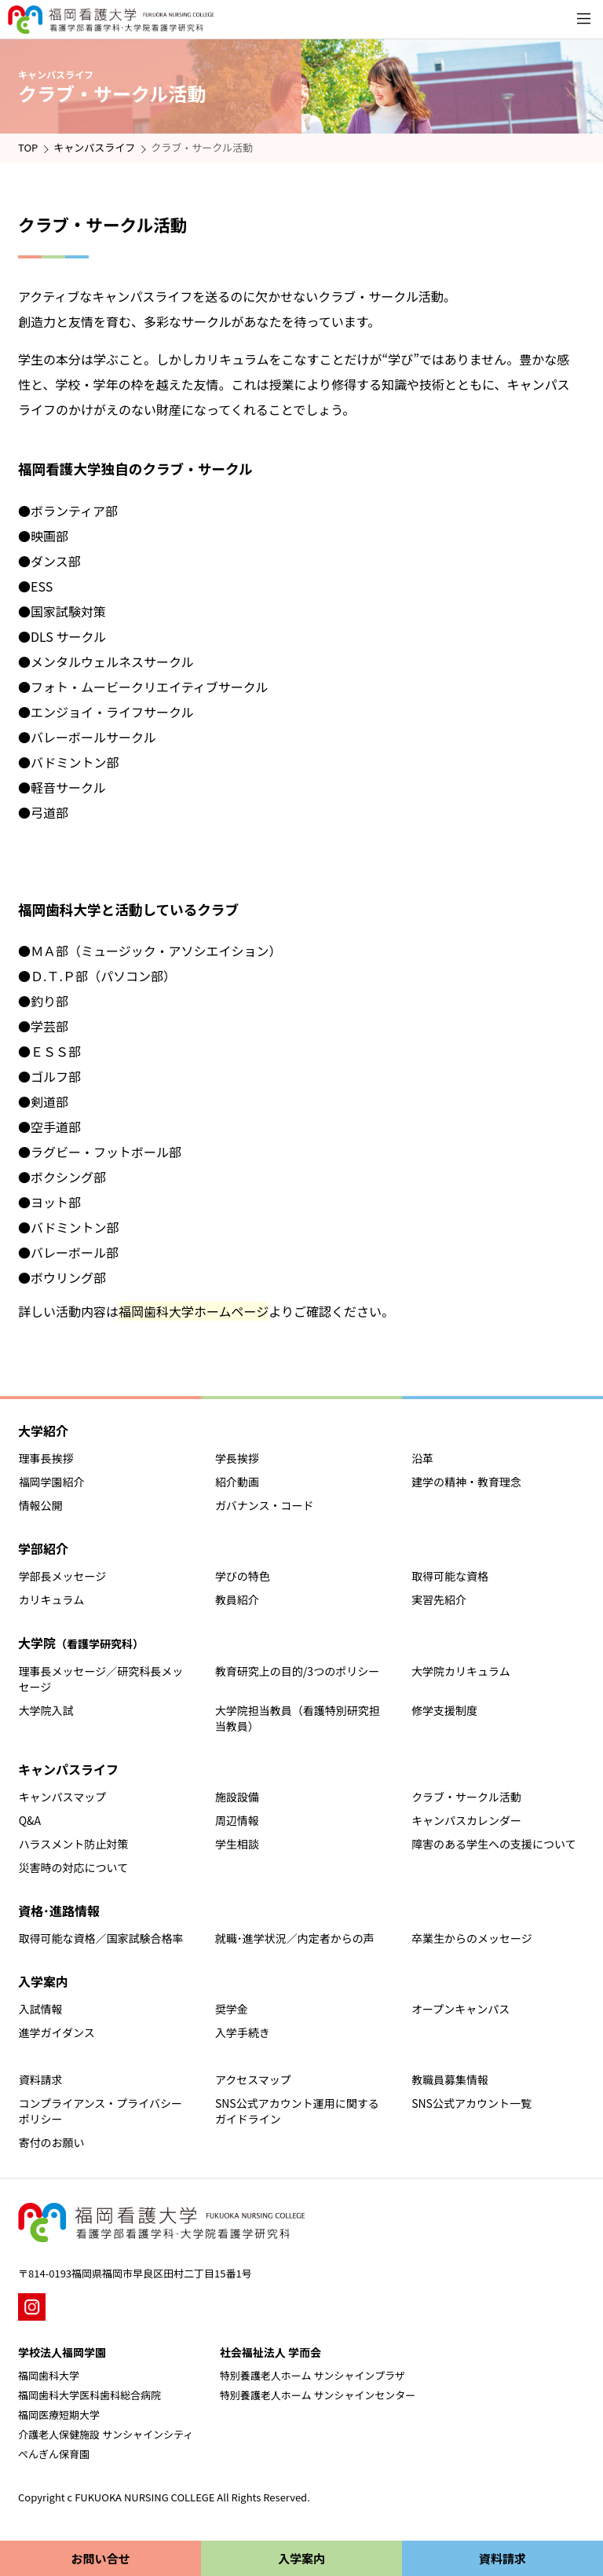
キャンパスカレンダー (466, 1820)
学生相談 (237, 1844)
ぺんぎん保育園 (54, 2453)
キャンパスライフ (94, 147)
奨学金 (231, 2009)
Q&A (30, 1820)
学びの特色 (242, 1576)
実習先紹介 (438, 1599)
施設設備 (237, 1797)
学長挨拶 (237, 1458)
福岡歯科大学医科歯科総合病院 (89, 2394)
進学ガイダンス (57, 2032)
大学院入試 (46, 1710)
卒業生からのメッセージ (471, 1938)
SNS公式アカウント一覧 (471, 2103)
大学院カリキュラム (460, 1671)
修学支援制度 (444, 1710)
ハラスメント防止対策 (74, 1844)
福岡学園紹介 (52, 1482)
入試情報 (41, 2009)
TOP (28, 147)
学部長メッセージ (63, 1576)
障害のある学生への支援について (493, 1844)
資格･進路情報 (59, 1910)
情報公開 (41, 1505)
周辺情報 (237, 1820)
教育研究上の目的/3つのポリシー (297, 1671)
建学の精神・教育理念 (466, 1482)
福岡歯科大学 (48, 2375)
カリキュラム (52, 1599)
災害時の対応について (74, 1867)
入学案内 (43, 1981)
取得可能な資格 (449, 1576)
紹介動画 (237, 1482)
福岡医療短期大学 (59, 2414)
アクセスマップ (253, 2079)
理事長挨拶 (46, 1458)
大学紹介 (43, 1430)
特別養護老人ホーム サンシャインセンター (318, 2394)
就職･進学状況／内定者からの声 (295, 1938)
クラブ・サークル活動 (466, 1797)
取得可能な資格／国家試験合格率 (101, 1938)
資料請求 (41, 2079)
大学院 (81, 1642)
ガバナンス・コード (264, 1505)
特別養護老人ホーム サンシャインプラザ (312, 2375)
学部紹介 (43, 1548)
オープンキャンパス (460, 2009)
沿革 (422, 1458)
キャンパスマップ (63, 1797)
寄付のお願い (52, 2142)
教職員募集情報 (449, 2079)
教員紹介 (237, 1599)
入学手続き (242, 2032)
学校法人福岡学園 (62, 2352)
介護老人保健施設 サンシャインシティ (105, 2434)
